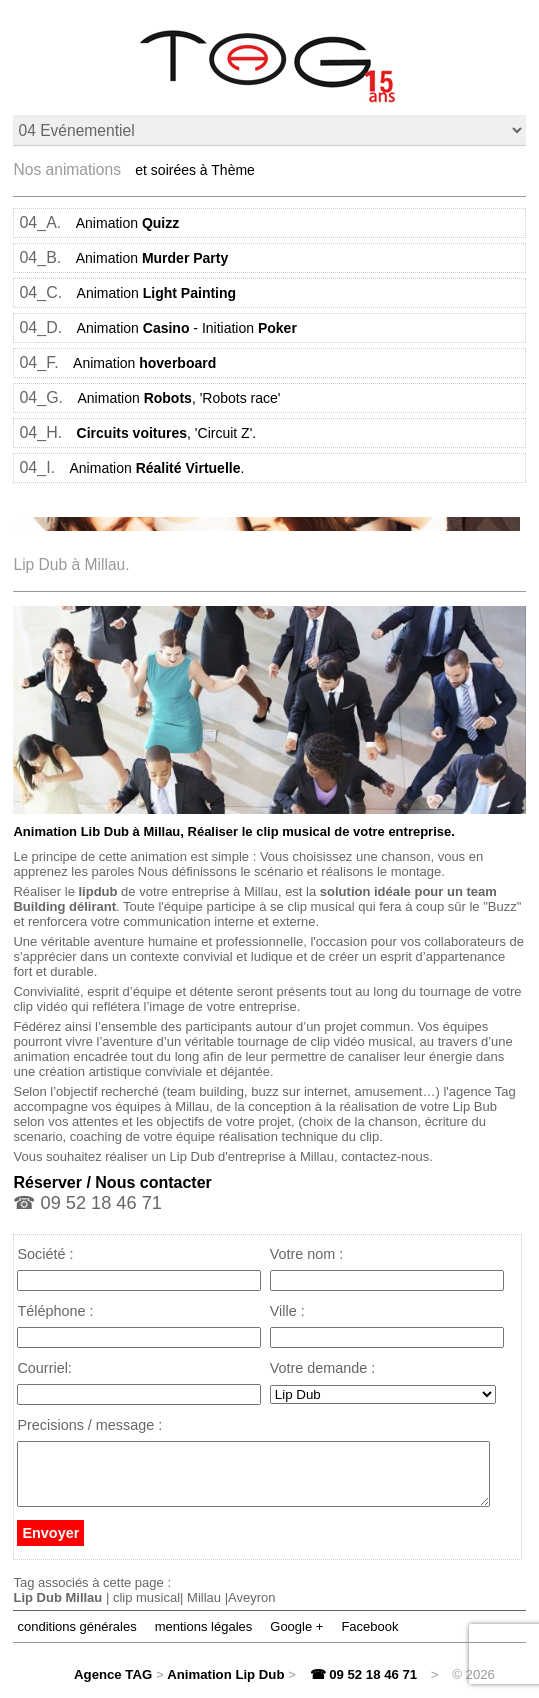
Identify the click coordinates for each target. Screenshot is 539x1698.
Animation (128, 223)
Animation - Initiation (187, 328)
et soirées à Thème (195, 170)
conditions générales (76, 1638)
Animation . (157, 468)
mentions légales (204, 1638)
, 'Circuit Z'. (167, 433)
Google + (296, 1638)
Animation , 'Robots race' (179, 398)
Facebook (369, 1638)
